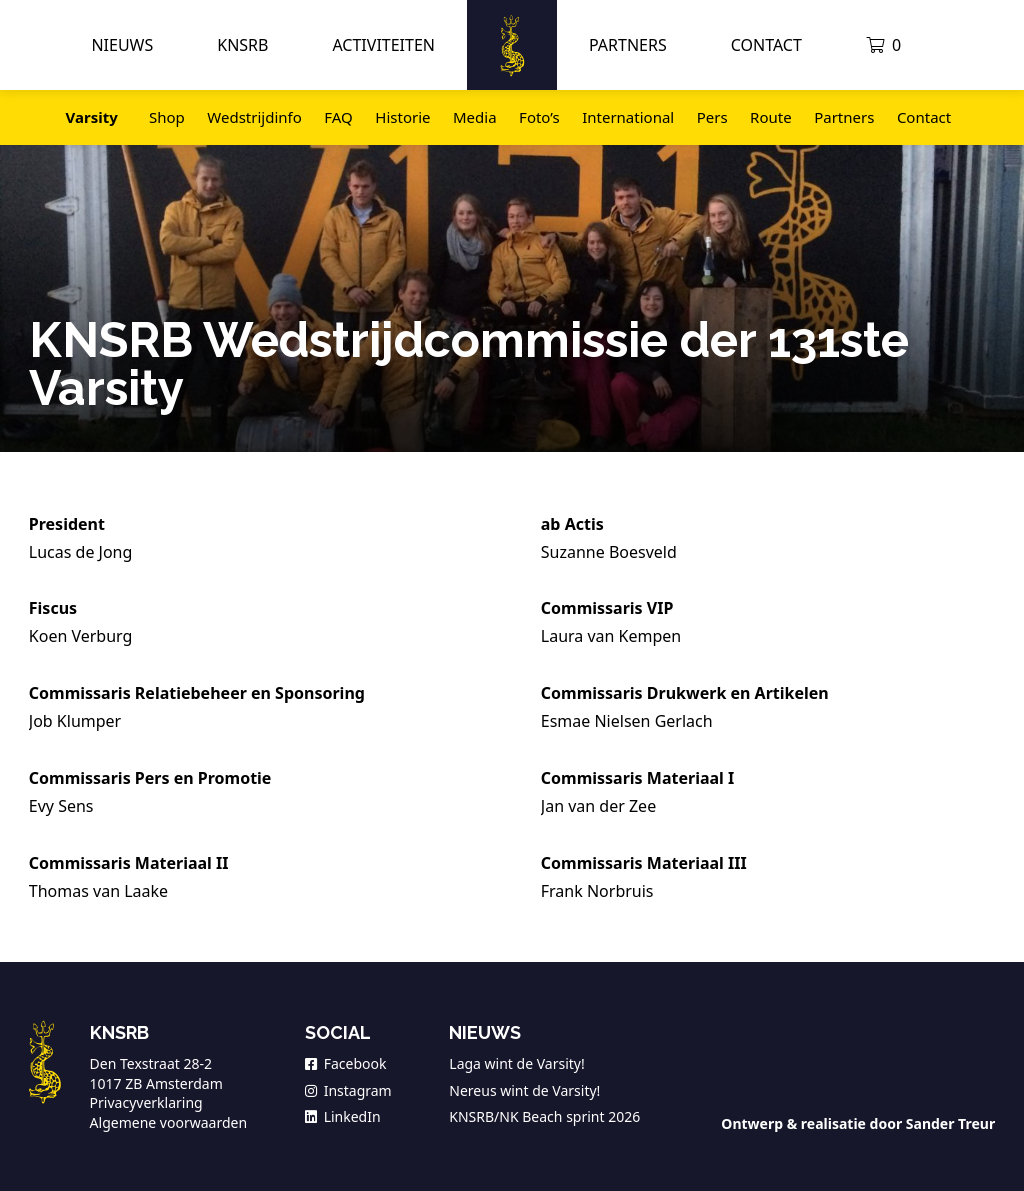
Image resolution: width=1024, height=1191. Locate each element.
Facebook (346, 1063)
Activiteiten (383, 45)
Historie (402, 117)
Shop (167, 117)
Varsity (92, 117)
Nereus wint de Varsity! (524, 1090)
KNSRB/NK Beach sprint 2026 (544, 1116)
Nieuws (122, 45)
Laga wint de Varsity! (516, 1063)
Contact (766, 45)
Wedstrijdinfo (254, 117)
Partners (628, 45)
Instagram (348, 1090)
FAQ (338, 117)
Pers (712, 117)
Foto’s (539, 117)
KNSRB (242, 45)
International (628, 117)
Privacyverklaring (146, 1102)
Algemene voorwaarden (168, 1122)
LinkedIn (343, 1116)
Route (771, 117)
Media (475, 117)
